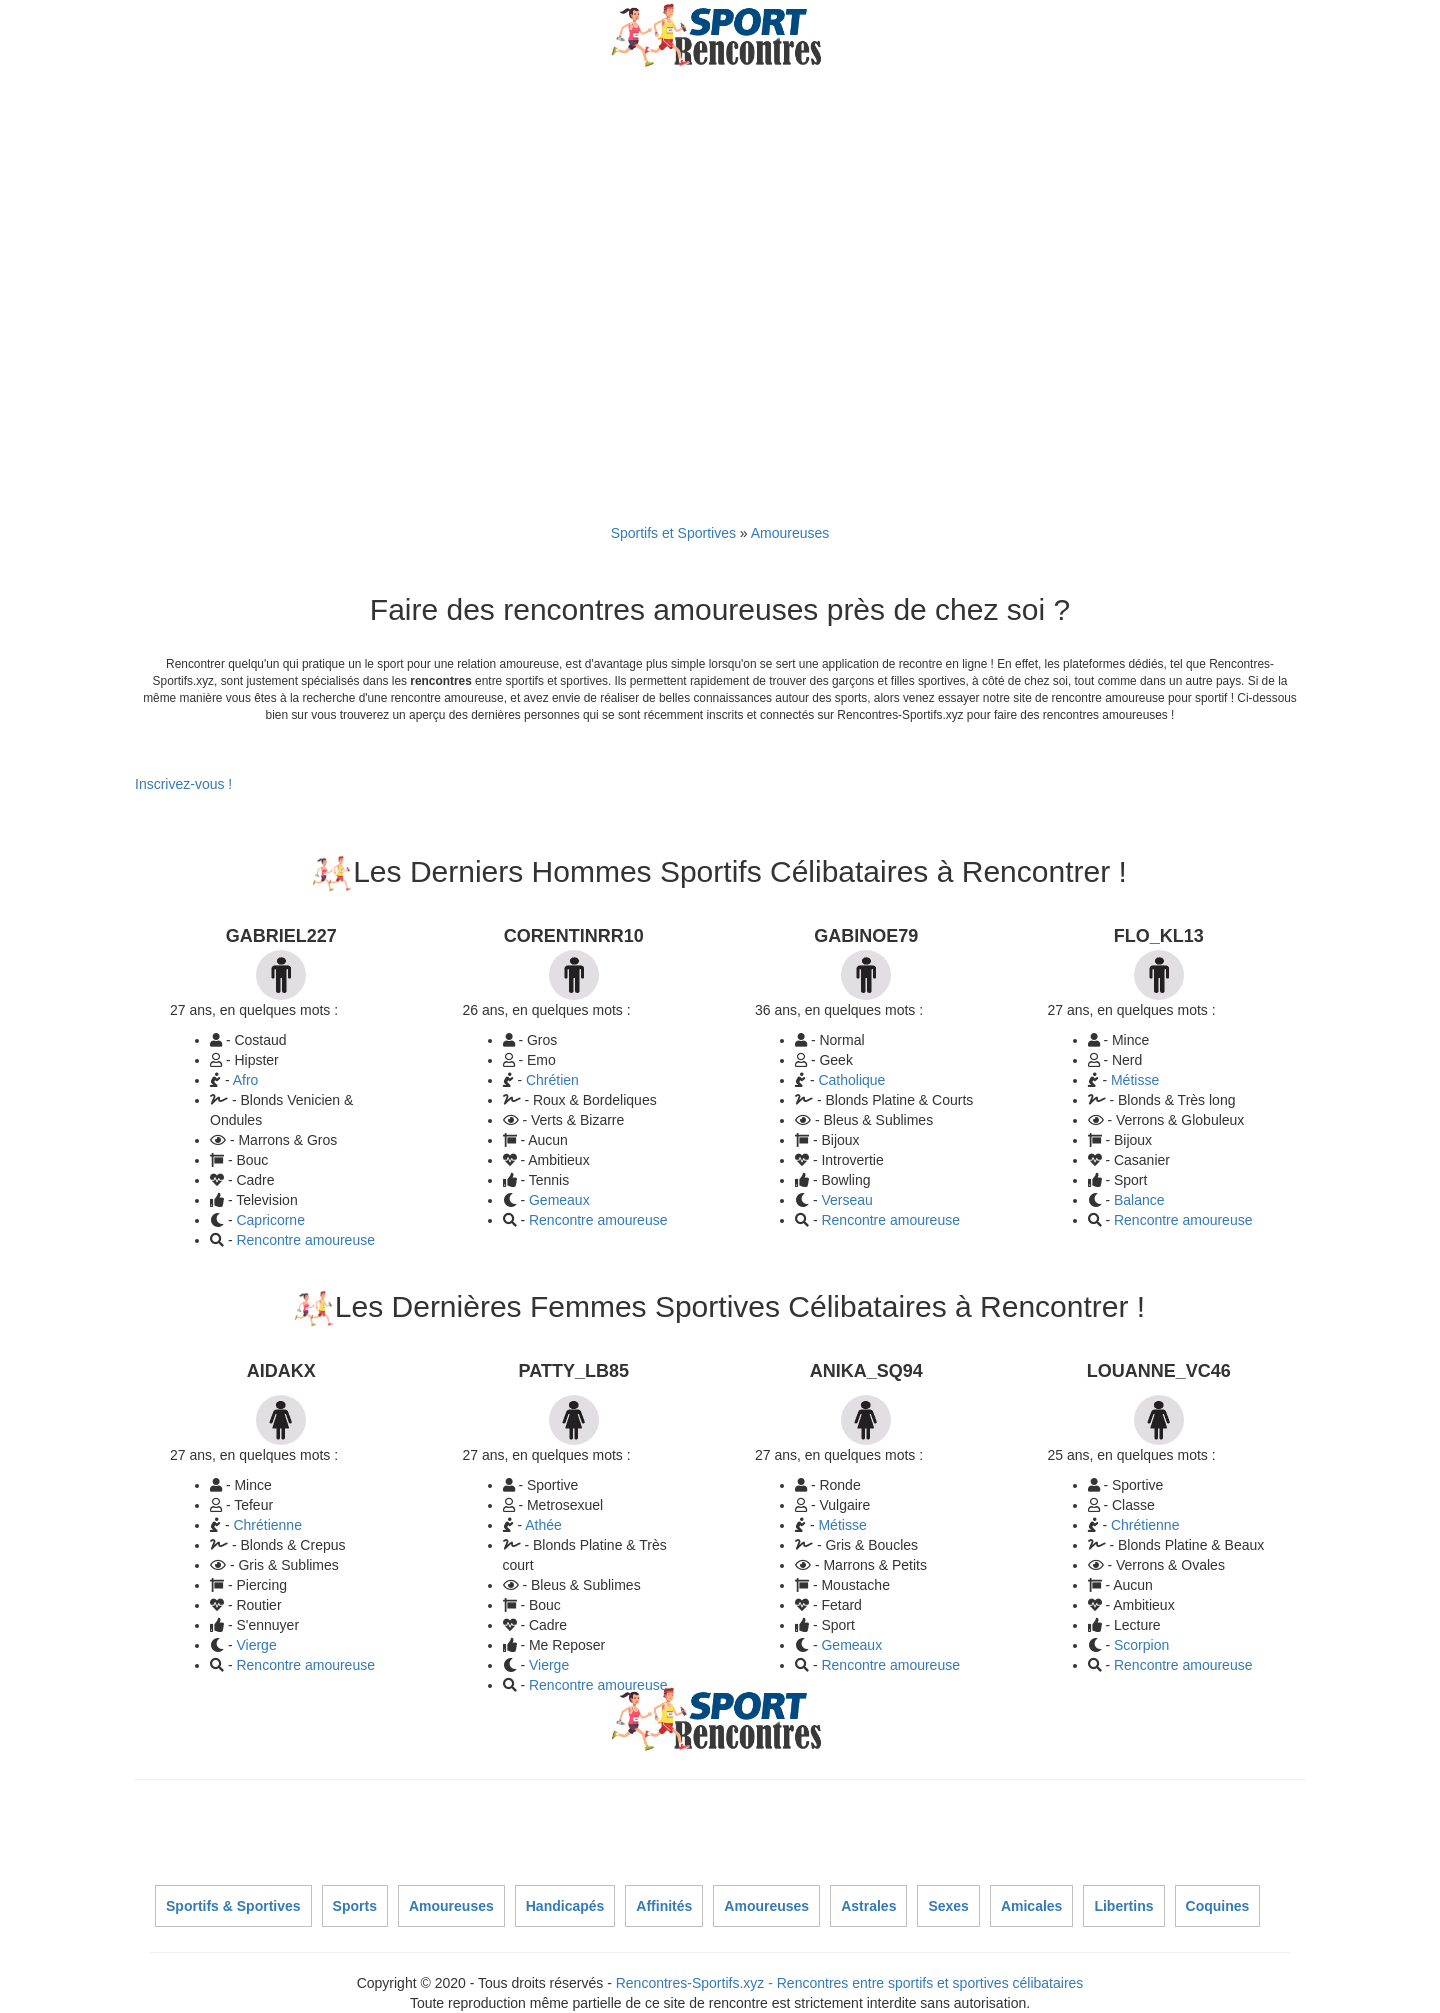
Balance (1139, 1200)
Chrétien (552, 1080)
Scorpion (1141, 1645)
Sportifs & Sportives (233, 1906)
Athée (543, 1525)
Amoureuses (790, 533)
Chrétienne (267, 1525)
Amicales (1031, 1906)
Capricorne (270, 1220)
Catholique (851, 1080)
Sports (355, 1906)
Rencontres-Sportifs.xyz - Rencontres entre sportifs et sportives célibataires (850, 1983)
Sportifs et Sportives (673, 533)
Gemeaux (559, 1200)
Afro (246, 1080)
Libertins (1123, 1906)
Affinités (664, 1906)
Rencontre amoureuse (305, 1240)
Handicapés (565, 1906)
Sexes (948, 1906)
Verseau (846, 1200)
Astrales (868, 1906)
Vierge (256, 1645)
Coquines (1218, 1906)
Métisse (1135, 1080)
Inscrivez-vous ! (183, 784)
